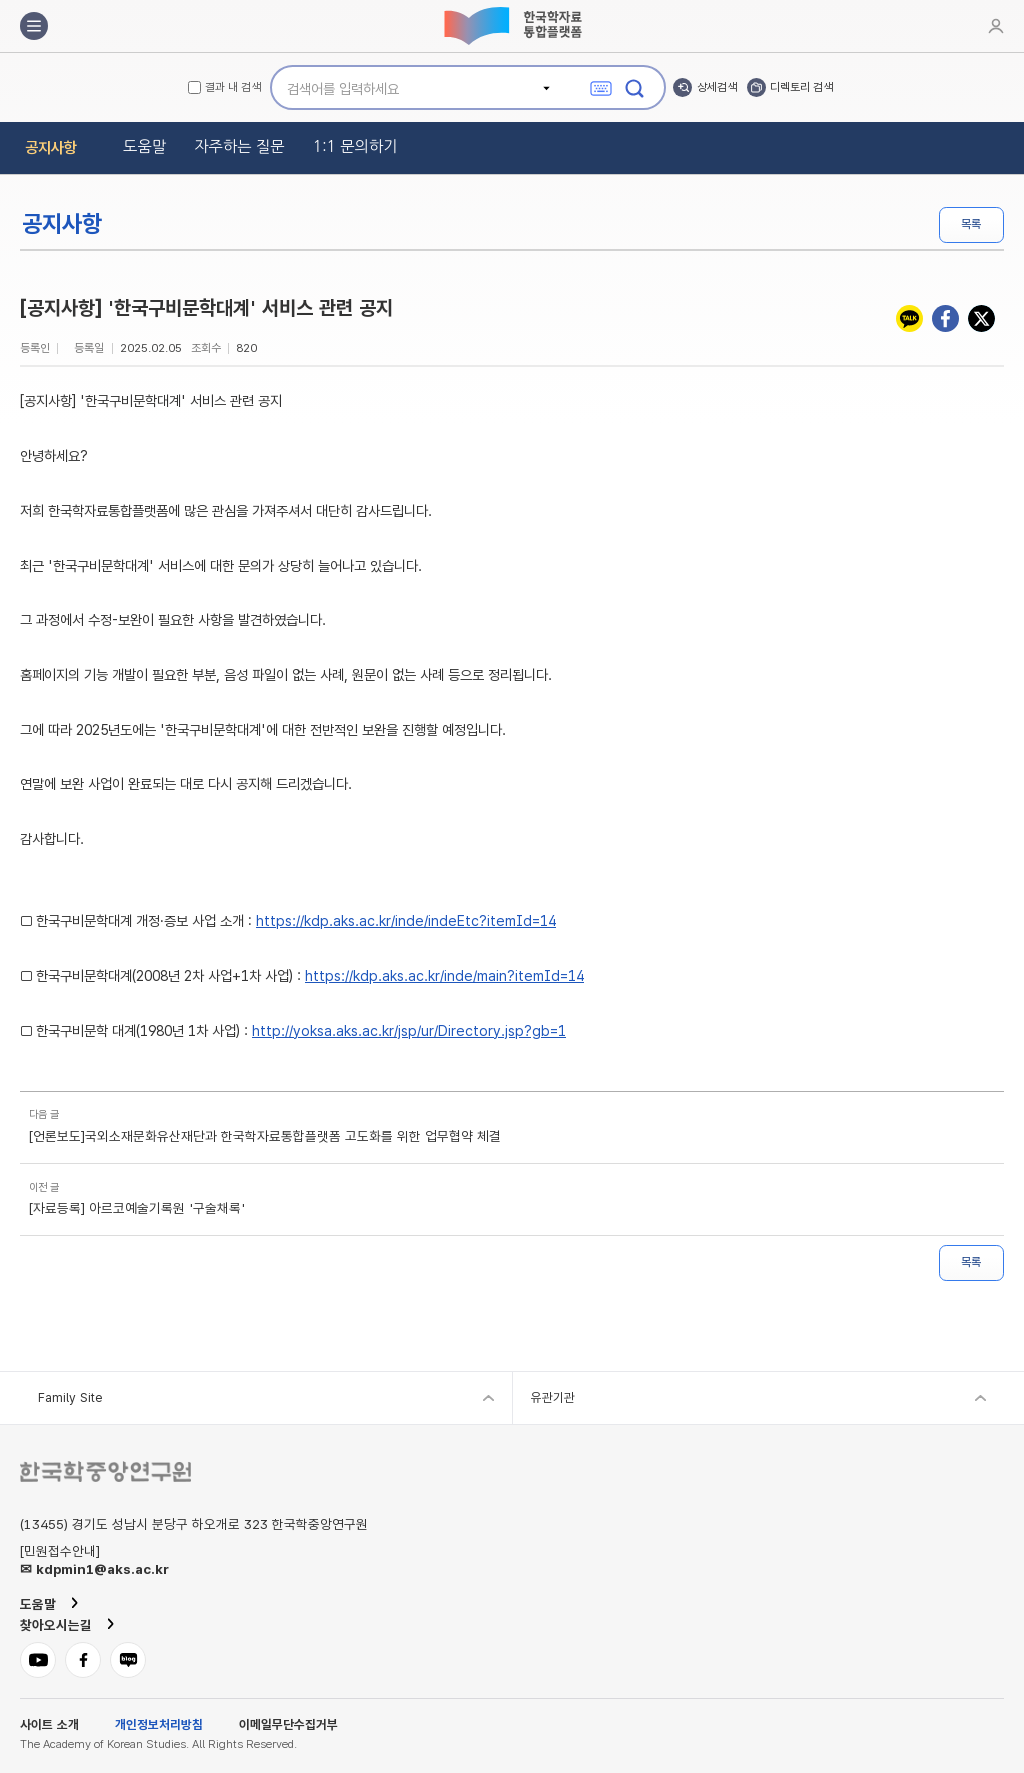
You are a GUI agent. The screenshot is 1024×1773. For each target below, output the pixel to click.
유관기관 (553, 1397)
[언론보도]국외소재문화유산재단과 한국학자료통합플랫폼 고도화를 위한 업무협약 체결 (265, 1137)
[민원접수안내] (60, 1552)
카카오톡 (909, 318)
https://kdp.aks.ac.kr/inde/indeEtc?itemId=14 (406, 921)
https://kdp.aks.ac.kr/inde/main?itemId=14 (444, 976)
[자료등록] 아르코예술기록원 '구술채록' (137, 1209)
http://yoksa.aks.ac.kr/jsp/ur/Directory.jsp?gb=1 (409, 1031)
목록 (971, 224)
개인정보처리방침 (159, 1725)
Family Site (70, 1397)
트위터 (981, 318)
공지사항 (51, 147)
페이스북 (945, 318)
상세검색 (717, 87)
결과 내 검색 (233, 88)
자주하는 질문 (239, 146)
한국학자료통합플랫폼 (512, 26)
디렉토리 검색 (801, 87)
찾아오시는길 (56, 1625)
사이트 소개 (49, 1725)
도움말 (144, 146)
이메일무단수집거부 (288, 1725)
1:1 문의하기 (355, 146)
